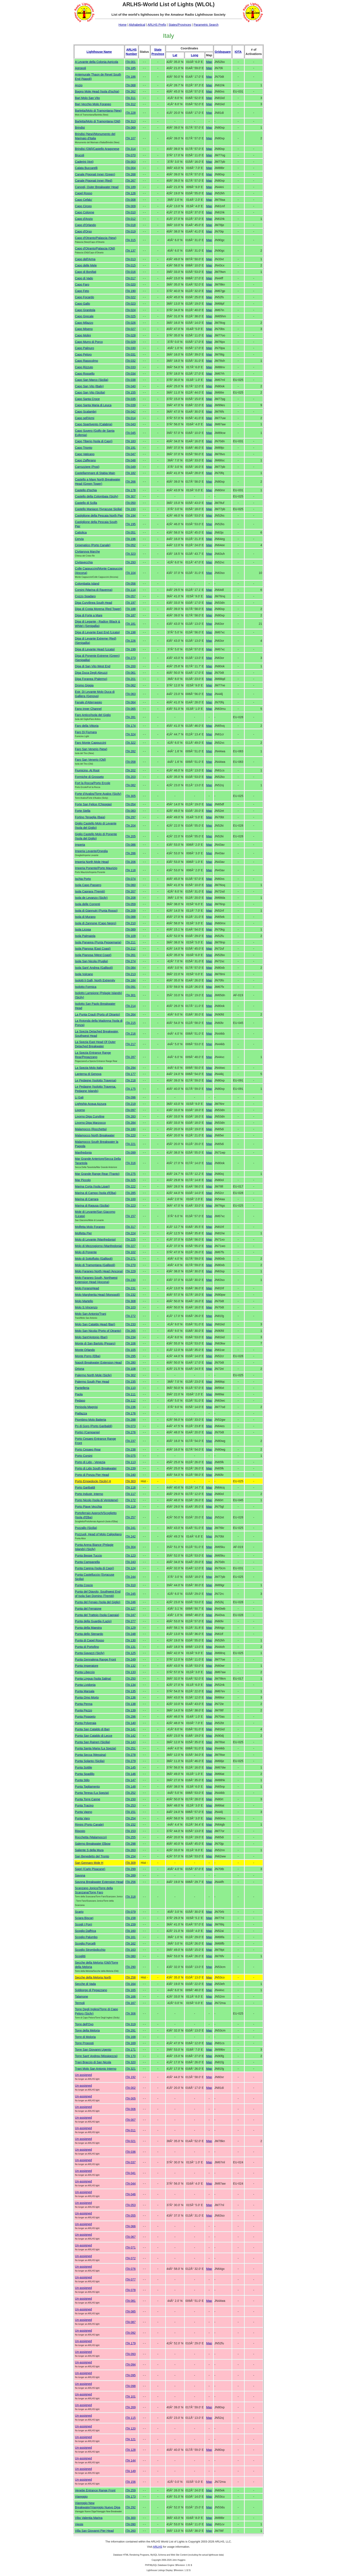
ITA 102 (131, 1252)
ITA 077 (131, 2279)
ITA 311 (131, 98)
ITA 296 (131, 1716)
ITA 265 (131, 1330)
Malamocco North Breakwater (95, 1135)
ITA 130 (131, 1640)
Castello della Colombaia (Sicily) (96, 496)
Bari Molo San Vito (87, 98)
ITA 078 (131, 2290)
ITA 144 (131, 2460)
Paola (79, 1394)
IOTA (238, 51)
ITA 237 (131, 1441)
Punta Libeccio (85, 1672)
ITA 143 (131, 1742)
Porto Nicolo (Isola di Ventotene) (96, 1500)
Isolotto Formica (86, 986)
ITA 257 (131, 1517)
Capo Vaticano (85, 454)
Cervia (79, 539)
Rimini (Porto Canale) (89, 1824)
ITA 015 (131, 265)
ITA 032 (131, 360)
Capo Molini (83, 335)
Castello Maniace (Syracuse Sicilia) (98, 509)
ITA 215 (131, 1023)
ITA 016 (131, 272)
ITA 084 (131, 967)
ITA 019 (131, 231)
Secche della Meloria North (93, 1977)
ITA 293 (131, 562)
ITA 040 (131, 386)
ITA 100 (131, 1199)
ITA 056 (131, 583)
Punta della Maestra (88, 1627)
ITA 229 (131, 1271)
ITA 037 (131, 2162)
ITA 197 (131, 602)
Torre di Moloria (85, 2037)
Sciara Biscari (84, 1918)
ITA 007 (131, 2119)
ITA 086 (131, 844)
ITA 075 (131, 1455)
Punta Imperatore (86, 1665)
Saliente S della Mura (89, 1850)
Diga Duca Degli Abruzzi (91, 672)
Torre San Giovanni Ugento (93, 2049)
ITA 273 (131, 658)
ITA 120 (131, 2428)
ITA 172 (131, 1500)
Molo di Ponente (86, 1252)
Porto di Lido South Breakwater (96, 1468)
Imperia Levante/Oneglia (91, 851)
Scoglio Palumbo (86, 1937)
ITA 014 (131, 418)
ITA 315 (131, 240)
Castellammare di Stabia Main (95, 473)
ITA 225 (131, 1239)
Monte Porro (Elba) (87, 1356)
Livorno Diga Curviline (89, 1116)
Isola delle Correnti (87, 904)
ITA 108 (131, 1368)
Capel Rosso (83, 193)
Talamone (81, 1996)
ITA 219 (131, 1104)
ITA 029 (131, 342)
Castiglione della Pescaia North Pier (99, 515)
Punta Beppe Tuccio (88, 1555)
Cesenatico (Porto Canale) (92, 545)
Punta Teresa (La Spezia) (92, 1792)
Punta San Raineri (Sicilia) (92, 1742)
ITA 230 (131, 1280)
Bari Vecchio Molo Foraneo (93, 104)
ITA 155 (131, 392)
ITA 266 (131, 481)
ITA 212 (131, 948)
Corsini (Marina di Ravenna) (93, 590)
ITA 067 (131, 2236)
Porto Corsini (83, 1455)
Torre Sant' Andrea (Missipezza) (96, 2056)
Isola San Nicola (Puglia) (91, 961)
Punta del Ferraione (88, 1608)
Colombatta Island (87, 583)
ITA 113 (131, 1462)
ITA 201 (131, 679)
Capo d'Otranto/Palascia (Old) (95, 248)
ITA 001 (131, 62)
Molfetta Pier (83, 1233)
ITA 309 (131, 1862)
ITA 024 (131, 310)
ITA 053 (131, 2205)
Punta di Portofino (87, 1646)
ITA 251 (131, 1748)
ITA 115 (131, 2417)
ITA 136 (131, 1697)
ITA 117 (131, 1494)
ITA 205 (131, 836)
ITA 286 (131, 853)
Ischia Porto (83, 878)
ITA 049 (131, 466)
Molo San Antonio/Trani (90, 1313)
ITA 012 (131, 218)
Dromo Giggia (84, 685)
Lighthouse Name (99, 51)
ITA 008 (131, 199)
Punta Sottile (83, 1767)
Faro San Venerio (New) (91, 749)
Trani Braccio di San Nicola (93, 2062)
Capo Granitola (85, 310)
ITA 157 (131, 1216)
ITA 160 (131, 1931)
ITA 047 (131, 454)
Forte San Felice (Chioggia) (93, 804)
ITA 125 (131, 1653)
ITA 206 (131, 862)
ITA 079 (131, 1911)
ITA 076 (131, 2268)
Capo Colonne (84, 212)
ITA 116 (131, 1487)
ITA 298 (131, 1843)
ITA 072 (131, 2258)
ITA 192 (131, 2077)
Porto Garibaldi (85, 1487)
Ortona (79, 1368)
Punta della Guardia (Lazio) (93, 1621)
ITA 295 (131, 1356)
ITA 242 (131, 1536)
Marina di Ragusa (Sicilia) (92, 1205)
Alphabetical (137, 24)
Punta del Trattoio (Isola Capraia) (97, 1615)
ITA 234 (131, 1337)
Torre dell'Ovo (84, 2024)
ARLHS (157, 2546)
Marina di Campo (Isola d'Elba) (95, 1193)
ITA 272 (131, 1316)
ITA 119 (131, 1506)
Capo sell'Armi (84, 418)
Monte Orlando (85, 1350)
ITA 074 (131, 878)
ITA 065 (131, 708)
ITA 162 (131, 1943)
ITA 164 (131, 1984)
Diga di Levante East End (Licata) (97, 632)
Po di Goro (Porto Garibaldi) (93, 1426)
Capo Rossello (85, 373)
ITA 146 (131, 1774)
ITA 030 (131, 348)
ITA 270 (131, 1265)
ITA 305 (131, 796)
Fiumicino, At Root (87, 770)
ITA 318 (131, 1896)
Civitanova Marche (87, 551)
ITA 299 (131, 1869)
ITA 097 (131, 1110)
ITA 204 (131, 825)
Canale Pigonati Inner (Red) (93, 180)
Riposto (80, 1831)
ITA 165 (131, 1990)
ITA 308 (131, 1301)
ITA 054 (131, 804)
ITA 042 (131, 411)
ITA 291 (131, 2030)
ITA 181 (131, 623)
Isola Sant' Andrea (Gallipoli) (94, 967)
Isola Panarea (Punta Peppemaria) (98, 942)
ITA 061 (131, 672)
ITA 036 (131, 2151)
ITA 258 (131, 1977)
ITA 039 (131, 405)
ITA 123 (131, 1555)
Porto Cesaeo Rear (88, 1449)
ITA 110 (131, 1388)
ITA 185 (131, 68)
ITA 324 (131, 734)
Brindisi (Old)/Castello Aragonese (97, 149)
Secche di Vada (85, 1984)
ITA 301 (131, 995)
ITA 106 (131, 1343)
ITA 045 (131, 433)
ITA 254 (131, 1818)
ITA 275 (131, 1173)
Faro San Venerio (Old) (90, 759)
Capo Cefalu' (83, 199)
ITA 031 (131, 354)
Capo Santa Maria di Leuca (93, 405)
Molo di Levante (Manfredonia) (95, 1239)
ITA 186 (131, 76)
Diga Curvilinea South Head (93, 602)
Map (209, 62)
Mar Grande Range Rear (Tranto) (97, 1173)
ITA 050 (131, 503)
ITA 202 (131, 770)
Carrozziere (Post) (87, 466)
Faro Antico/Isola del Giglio (93, 715)
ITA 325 (131, 1180)
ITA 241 (131, 1528)
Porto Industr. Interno (89, 1494)
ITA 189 (131, 187)
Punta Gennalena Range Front (95, 1659)
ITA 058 (131, 761)
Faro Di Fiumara (86, 732)
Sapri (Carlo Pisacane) (90, 1869)
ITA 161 (131, 1937)
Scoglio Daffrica (85, 1931)
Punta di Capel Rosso (89, 1640)
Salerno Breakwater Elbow (92, 1843)
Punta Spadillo (84, 1774)
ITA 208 (131, 897)
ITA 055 (131, 2215)
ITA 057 (131, 596)
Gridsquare (223, 51)
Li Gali (79, 1097)
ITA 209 (131, 910)
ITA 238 (131, 1449)
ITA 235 (131, 1381)
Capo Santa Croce (87, 399)
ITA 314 (131, 149)
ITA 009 (131, 206)
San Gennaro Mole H (89, 1862)
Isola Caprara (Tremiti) (90, 891)
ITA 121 (131, 2439)
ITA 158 (131, 1918)
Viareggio (81, 2496)
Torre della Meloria (87, 2030)
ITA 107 (131, 138)
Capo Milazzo (84, 322)
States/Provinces (179, 24)
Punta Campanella (87, 1562)
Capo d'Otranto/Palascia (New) (95, 238)
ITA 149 (131, 2471)
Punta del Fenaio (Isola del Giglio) (97, 1602)
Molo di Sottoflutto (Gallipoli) (94, 1258)
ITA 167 (131, 2003)
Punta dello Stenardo (89, 1634)
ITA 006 (131, 2109)
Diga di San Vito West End (92, 666)
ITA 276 (131, 1432)
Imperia (80, 844)
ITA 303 (131, 1481)
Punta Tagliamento (87, 1786)
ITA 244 (131, 1576)
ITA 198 (131, 632)
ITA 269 (131, 2407)
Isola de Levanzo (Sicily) (91, 897)
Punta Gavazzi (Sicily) (89, 1653)
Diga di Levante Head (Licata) (95, 649)
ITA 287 (131, 1057)
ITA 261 (131, 955)
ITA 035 (131, 399)
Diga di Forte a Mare (89, 615)
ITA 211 (131, 942)
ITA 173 (131, 2496)
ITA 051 (131, 532)
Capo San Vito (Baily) (89, 386)
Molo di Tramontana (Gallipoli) (95, 1265)
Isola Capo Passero (88, 885)
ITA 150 (131, 1799)
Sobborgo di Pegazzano (91, 1990)
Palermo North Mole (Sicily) (93, 1375)
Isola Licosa (83, 929)
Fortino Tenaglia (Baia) (90, 817)
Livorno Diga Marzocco (90, 1122)
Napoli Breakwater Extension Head (98, 1362)
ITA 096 (131, 1097)
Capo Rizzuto (84, 367)
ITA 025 (131, 316)
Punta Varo (82, 1818)
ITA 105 (131, 1350)
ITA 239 (131, 1468)
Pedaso (80, 1400)
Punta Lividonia (85, 1684)
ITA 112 (131, 1400)
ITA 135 (131, 1691)
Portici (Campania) (87, 1432)
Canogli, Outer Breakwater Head (96, 187)
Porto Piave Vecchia (88, 1506)
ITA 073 (131, 1426)
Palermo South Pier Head (92, 1381)
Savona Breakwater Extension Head (99, 1882)
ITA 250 (131, 1678)
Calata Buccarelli (86, 168)
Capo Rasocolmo (86, 360)
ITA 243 (131, 1562)
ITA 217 (131, 1044)
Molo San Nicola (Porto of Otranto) (98, 1330)
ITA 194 (131, 515)
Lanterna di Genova (88, 1074)
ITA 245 (131, 1593)
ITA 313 (131, 121)
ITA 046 (131, 2194)
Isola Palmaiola (85, 936)
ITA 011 (131, 2130)
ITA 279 (131, 1761)
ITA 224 (131, 1233)
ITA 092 (131, 2332)
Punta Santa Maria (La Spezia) (95, 1748)
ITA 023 (131, 303)
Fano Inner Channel (88, 708)
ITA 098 (131, 2386)
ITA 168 (131, 2037)
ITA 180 (131, 1129)
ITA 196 (131, 539)
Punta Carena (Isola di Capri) (94, 1568)
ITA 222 (131, 1186)
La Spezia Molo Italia (89, 1067)
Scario (79, 1911)
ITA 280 (131, 1362)
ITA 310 (131, 1585)
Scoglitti (80, 1956)
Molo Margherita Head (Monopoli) (97, 1294)
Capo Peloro (83, 354)
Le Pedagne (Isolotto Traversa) (95, 1080)
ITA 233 (131, 1324)
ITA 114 (131, 590)
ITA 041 (131, 2173)
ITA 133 (131, 1672)
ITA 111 (131, 1394)
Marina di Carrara (86, 1199)
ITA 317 (131, 1227)
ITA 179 (131, 2343)
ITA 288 (131, 1419)
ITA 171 (131, 2049)
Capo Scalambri (86, 411)
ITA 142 (131, 1735)
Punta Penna (83, 1704)
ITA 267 (131, 180)
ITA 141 (131, 1729)
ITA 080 (131, 1956)
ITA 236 (131, 1407)
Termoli (80, 2003)
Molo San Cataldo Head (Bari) (95, 1324)
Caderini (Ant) (84, 161)
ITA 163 (131, 1949)
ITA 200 (131, 666)
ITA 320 (131, 2062)
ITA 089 (131, 929)
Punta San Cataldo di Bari (92, 1729)
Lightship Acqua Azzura (90, 1104)
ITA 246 (131, 1602)
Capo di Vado (84, 278)
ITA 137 (131, 250)
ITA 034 (131, 373)
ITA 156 (131, 2481)
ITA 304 (131, 1547)
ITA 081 (131, 2300)
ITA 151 (131, 1812)
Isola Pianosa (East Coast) (93, 948)
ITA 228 (131, 112)
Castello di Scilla (86, 503)
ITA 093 (131, 2354)
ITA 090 (131, 2524)
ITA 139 (131, 1710)
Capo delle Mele (86, 265)
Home (122, 24)
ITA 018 (131, 225)
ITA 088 (131, 916)
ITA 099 (131, 1152)
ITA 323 (131, 553)
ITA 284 (131, 1122)
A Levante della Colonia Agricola (96, 62)
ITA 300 (131, 2518)
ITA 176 (131, 1413)
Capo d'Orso (83, 231)
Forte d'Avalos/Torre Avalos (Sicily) (98, 793)
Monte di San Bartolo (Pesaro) (95, 1343)
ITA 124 (131, 1568)
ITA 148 (131, 1786)
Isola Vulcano (84, 974)
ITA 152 (131, 1824)
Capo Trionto (83, 447)
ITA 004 (131, 168)
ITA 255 (131, 1837)
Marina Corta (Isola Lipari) (92, 1186)
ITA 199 (131, 649)
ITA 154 (131, 1856)
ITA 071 (131, 2247)
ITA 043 (131, 424)
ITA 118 (131, 870)
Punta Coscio (84, 1585)
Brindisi (80, 127)
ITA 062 (131, 685)
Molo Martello (84, 1301)
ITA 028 (131, 335)
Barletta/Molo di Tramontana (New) (98, 110)
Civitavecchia (84, 562)
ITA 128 (131, 2449)
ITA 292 (131, 2507)
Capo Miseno (84, 329)
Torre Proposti (84, 2043)
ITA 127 (131, 1608)
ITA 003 (131, 161)
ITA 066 (131, 2226)
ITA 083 (131, 810)
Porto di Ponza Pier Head (92, 1475)
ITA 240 (131, 1475)
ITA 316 (131, 1163)
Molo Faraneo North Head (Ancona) (99, 1271)
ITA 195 (131, 524)
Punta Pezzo (83, 1710)
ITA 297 (131, 817)
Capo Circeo (83, 206)
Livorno (80, 1110)
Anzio (79, 85)
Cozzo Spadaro (85, 596)
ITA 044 (131, 2183)
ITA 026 (131, 322)
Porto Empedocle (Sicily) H (93, 1481)
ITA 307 (131, 496)
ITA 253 (131, 1805)
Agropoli (80, 68)
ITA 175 (131, 1088)
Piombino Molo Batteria (90, 1419)
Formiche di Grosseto (89, 777)
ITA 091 (131, 986)
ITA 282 (131, 751)
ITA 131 (131, 1646)
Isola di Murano (85, 916)
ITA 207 (131, 891)
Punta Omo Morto (87, 1697)
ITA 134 (131, 1684)
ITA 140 (131, 1723)
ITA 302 (131, 1375)
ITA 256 (131, 1882)
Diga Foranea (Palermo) (91, 679)
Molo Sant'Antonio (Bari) (91, 1337)
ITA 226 (131, 640)
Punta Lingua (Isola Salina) (93, 1678)
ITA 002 (131, 2087)
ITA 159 (131, 1924)
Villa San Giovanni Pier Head (94, 2530)
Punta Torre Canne (87, 1799)
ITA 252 (131, 1792)
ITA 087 (131, 2322)
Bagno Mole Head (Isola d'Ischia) (97, 91)
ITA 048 (131, 460)
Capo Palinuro (84, 348)
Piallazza (81, 1413)
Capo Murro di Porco (89, 342)
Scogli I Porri (83, 1924)
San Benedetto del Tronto (92, 1856)
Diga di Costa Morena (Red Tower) (98, 609)
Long (194, 55)
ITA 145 (131, 1767)
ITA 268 (131, 174)
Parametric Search (206, 24)
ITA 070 (131, 155)
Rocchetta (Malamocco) (91, 1837)
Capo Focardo (84, 297)
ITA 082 (131, 785)
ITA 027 (131, 329)
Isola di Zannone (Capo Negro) (95, 923)
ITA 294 (131, 1067)
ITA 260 (131, 2530)
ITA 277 (131, 1621)
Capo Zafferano (85, 460)
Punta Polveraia (85, 1723)
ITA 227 (131, 1246)
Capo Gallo (82, 303)
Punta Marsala (84, 1691)
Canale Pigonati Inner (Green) (95, 174)
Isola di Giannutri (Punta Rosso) (96, 910)
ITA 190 (131, 291)
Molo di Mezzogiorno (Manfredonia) (98, 1246)
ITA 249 (131, 1659)
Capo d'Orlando (85, 225)
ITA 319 (131, 2024)
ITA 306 (131, 2013)
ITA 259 (131, 2490)
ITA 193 (131, 509)
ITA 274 (131, 961)
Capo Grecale (84, 316)
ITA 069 (131, 127)
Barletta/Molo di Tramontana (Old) (97, 121)
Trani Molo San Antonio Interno (95, 2068)
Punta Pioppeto (85, 1716)
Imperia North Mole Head (92, 862)
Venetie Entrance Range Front (95, 2490)
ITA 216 (131, 1033)
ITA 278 (131, 1754)
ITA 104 (131, 573)
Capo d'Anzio (84, 218)
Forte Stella (82, 810)
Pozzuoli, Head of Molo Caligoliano (98, 1534)
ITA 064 (131, 702)
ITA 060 (131, 885)
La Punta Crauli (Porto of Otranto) (97, 1014)
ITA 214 (131, 1006)
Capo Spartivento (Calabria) (93, 424)
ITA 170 (131, 2056)
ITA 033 (131, 367)
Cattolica (81, 532)
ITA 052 (131, 545)
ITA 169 (131, 2043)
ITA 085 (131, 2311)
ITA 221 (131, 1144)
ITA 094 (131, 2364)
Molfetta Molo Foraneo (90, 1227)
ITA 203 (131, 777)
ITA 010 (131, 212)
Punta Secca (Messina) (90, 1754)
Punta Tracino (84, 1805)
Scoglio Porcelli (85, 1943)
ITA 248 (131, 1634)
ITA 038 (131, 380)
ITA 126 (131, 193)
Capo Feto (82, 291)
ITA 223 (131, 1205)
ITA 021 (131, 2141)
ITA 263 (131, 1850)
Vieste (79, 2524)
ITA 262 (131, 91)
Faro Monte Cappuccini (90, 742)
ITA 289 (131, 1875)
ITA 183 (131, 441)
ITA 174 (131, 725)
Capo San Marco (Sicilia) (91, 380)
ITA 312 (131, 104)
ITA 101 (131, 2396)
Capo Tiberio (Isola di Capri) (93, 441)
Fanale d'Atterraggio (88, 702)
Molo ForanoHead (87, 1288)
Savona (80, 1875)
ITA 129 (131, 1627)
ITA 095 (131, 2375)
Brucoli (79, 155)
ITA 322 (131, 742)
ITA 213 (131, 974)
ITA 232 (131, 1294)
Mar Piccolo (83, 1180)
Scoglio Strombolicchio (90, 1949)
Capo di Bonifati (85, 272)
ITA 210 (131, 923)
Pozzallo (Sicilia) (86, 1528)
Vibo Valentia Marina (89, 2518)
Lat (175, 55)
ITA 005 (131, 2098)
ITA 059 (131, 904)
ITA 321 (131, 2068)
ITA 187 (131, 615)
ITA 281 (131, 717)
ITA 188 (131, 609)
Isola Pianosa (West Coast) (93, 955)
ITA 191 (131, 447)
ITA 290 (131, 1967)
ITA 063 (131, 694)
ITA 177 (131, 1074)
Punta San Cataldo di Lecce (93, 1735)
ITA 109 (131, 936)
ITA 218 (131, 1080)
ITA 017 (131, 278)
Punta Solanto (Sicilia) (90, 1761)
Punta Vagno (83, 1812)
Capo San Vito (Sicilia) (90, 392)
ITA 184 (131, 980)
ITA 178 (131, 490)
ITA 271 (131, 1258)
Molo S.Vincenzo (86, 1307)
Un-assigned (83, 2075)
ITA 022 (131, 297)
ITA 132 (131, 1665)
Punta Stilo (82, 1780)
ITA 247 (131, 1615)
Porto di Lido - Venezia (90, 1462)
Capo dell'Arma (85, 259)
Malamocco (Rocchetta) (91, 1129)
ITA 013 (131, 259)
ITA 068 (131, 85)
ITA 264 (131, 1014)
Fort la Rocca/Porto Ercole (92, 783)
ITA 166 (131, 1996)
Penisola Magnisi (86, 1407)
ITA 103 (131, 1307)
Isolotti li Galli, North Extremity (95, 980)
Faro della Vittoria (86, 725)
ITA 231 (131, 1288)
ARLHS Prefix (156, 24)
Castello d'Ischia (86, 490)
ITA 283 (131, 1116)
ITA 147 (131, 1780)
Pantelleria (82, 1388)
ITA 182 (131, 473)
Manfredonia (83, 1152)
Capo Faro (82, 284)
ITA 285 (131, 1193)
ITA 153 (131, 1831)
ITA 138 (131, 1704)
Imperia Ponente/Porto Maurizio (96, 868)
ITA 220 (131, 1135)
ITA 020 (131, 284)
